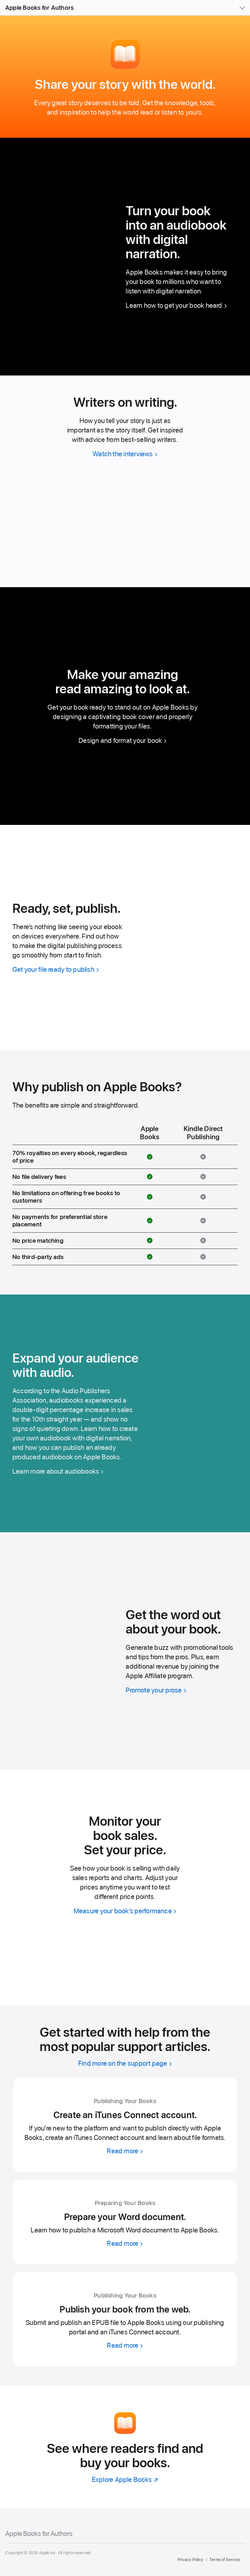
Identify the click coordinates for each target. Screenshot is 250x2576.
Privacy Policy (190, 2559)
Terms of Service (224, 2559)
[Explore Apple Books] (125, 2479)
